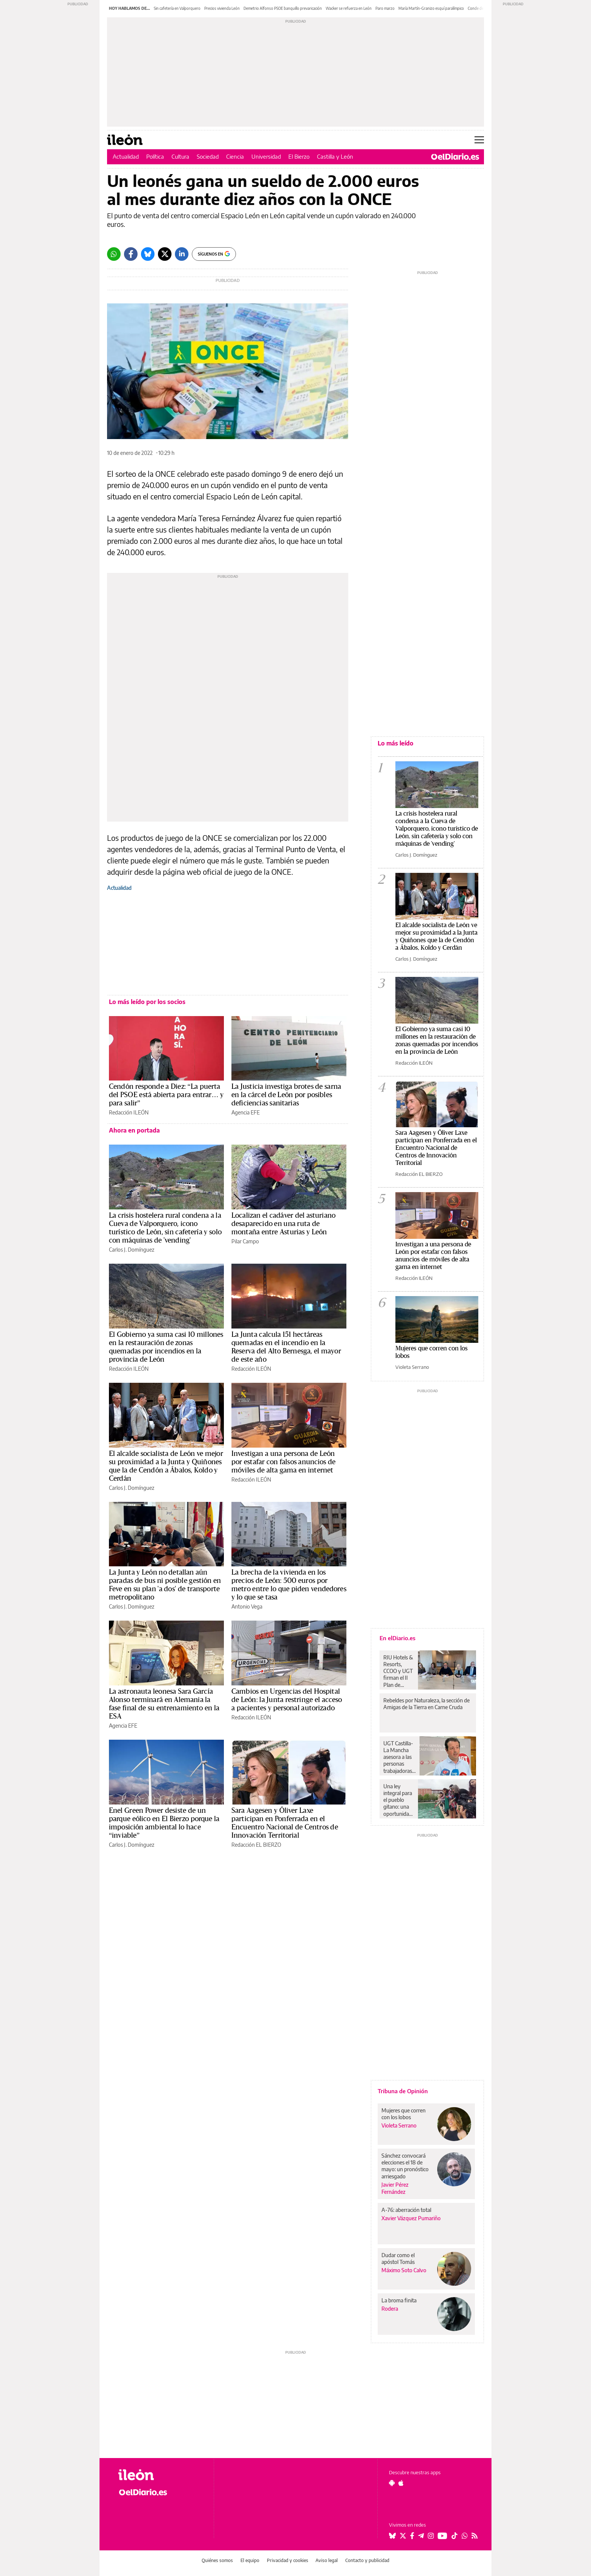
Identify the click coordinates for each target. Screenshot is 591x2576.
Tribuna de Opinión (403, 2091)
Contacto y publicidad (367, 2560)
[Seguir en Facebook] (412, 2535)
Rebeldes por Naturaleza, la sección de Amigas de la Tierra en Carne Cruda (426, 1703)
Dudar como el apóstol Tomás (398, 2258)
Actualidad (126, 156)
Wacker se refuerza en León (349, 8)
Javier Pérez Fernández (395, 2188)
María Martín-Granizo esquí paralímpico (431, 8)
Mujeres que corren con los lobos (403, 2113)
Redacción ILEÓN (129, 1112)
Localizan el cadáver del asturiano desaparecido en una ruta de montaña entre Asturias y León (283, 1224)
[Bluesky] (148, 254)
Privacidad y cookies (287, 2560)
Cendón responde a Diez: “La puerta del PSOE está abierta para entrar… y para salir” (166, 1095)
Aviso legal (326, 2560)
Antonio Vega (246, 1606)
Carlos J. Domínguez (131, 1249)
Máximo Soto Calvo (403, 2270)
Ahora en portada (134, 1130)
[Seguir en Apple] (401, 2483)
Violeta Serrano (412, 1367)
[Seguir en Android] (392, 2483)
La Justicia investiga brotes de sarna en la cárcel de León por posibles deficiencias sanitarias (286, 1095)
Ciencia (235, 156)
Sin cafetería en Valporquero (177, 8)
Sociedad (208, 156)
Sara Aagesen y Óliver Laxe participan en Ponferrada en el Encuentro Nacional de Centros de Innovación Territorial (436, 1148)
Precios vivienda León (222, 8)
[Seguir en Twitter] (403, 2535)
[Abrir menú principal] (479, 139)
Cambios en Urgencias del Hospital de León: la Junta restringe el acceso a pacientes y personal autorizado (286, 1700)
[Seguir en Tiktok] (454, 2535)
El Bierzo (298, 156)
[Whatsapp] (114, 254)
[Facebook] (131, 254)
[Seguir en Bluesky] (392, 2535)
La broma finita (398, 2300)
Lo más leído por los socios (147, 1002)
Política (155, 156)
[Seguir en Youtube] (442, 2535)
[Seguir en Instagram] (431, 2535)
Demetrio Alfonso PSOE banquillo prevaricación (282, 8)
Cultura (180, 156)
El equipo (249, 2560)
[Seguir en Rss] (475, 2535)
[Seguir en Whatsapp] (465, 2535)
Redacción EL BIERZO (256, 1844)
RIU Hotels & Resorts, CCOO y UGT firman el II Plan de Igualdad (398, 1671)
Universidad (266, 156)
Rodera (389, 2308)
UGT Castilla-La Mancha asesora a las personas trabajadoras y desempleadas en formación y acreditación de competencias (399, 1757)
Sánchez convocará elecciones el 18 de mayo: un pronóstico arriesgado (405, 2165)
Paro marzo (385, 8)
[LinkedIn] (181, 254)
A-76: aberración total (406, 2210)
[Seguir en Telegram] (421, 2535)
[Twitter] (164, 254)
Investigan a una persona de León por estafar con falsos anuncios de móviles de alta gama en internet (283, 1462)
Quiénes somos (217, 2560)
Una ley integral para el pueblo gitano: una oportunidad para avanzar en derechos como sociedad (398, 1800)
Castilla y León (335, 156)
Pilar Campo (245, 1241)
